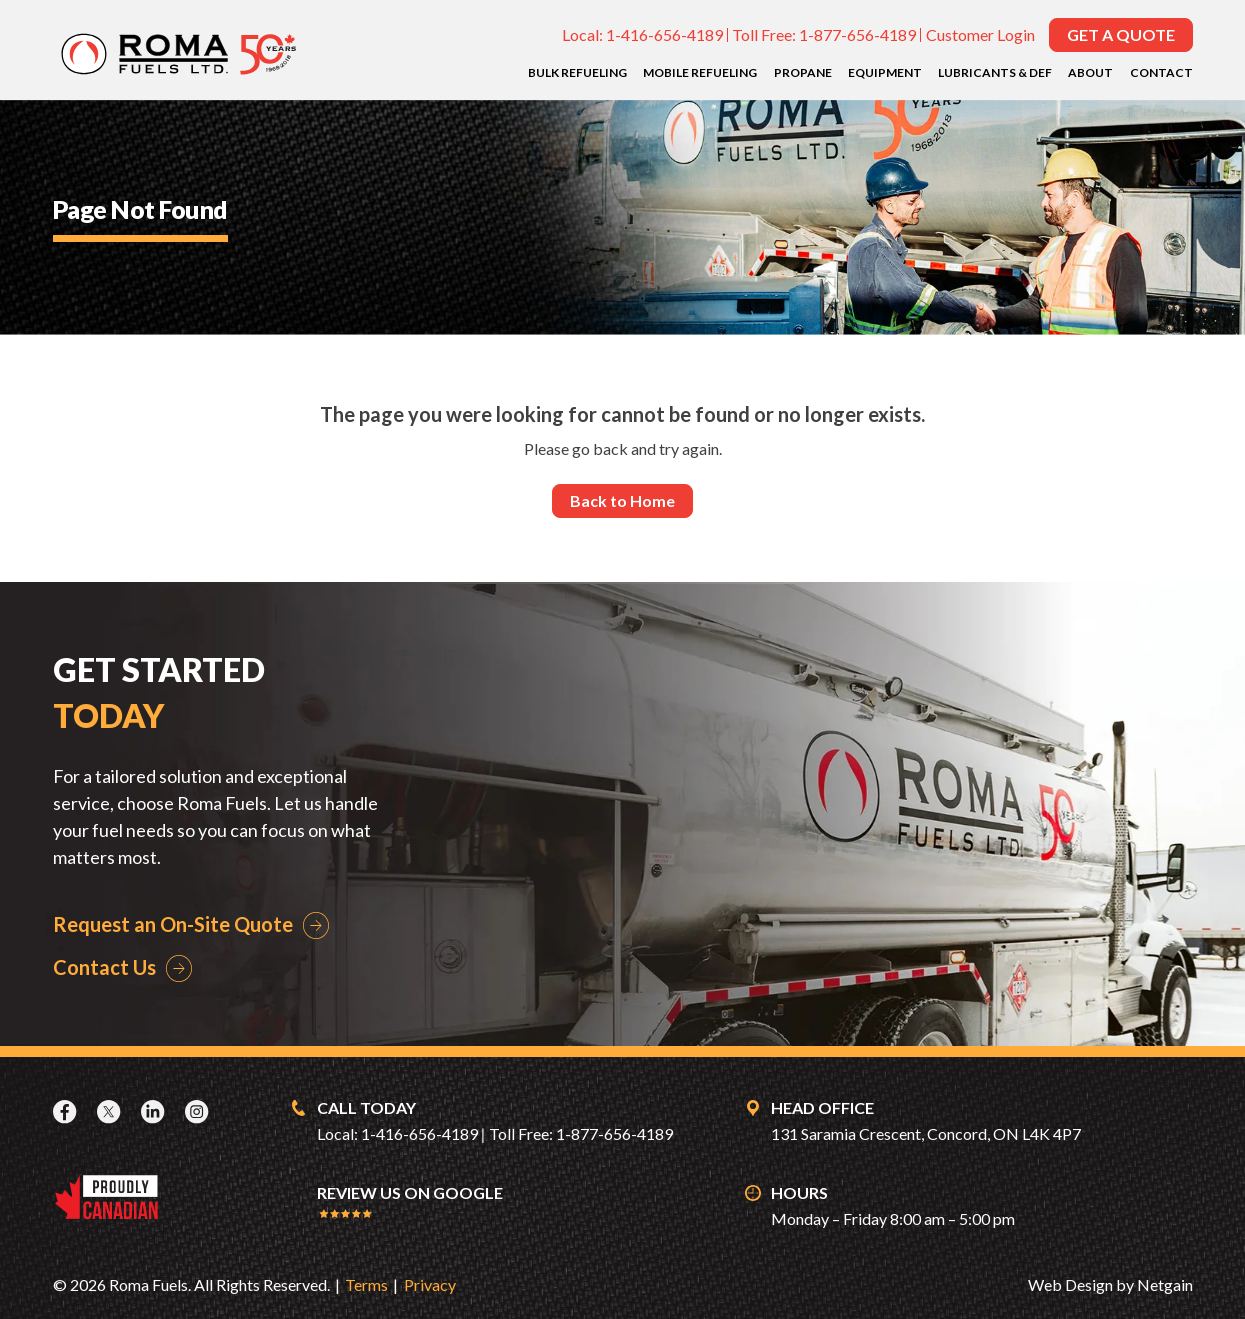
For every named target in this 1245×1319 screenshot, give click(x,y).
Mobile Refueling (700, 72)
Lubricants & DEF (995, 72)
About (1090, 72)
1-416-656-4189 (664, 34)
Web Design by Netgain (1110, 1284)
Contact (1161, 72)
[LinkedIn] (155, 1111)
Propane (803, 72)
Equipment (885, 72)
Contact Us (104, 967)
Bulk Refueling (577, 72)
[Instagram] (199, 1111)
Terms (366, 1284)
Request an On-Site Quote (173, 924)
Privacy (430, 1284)
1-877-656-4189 (857, 34)
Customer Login (980, 34)
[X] (111, 1111)
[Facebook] (67, 1111)
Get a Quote (1121, 34)
